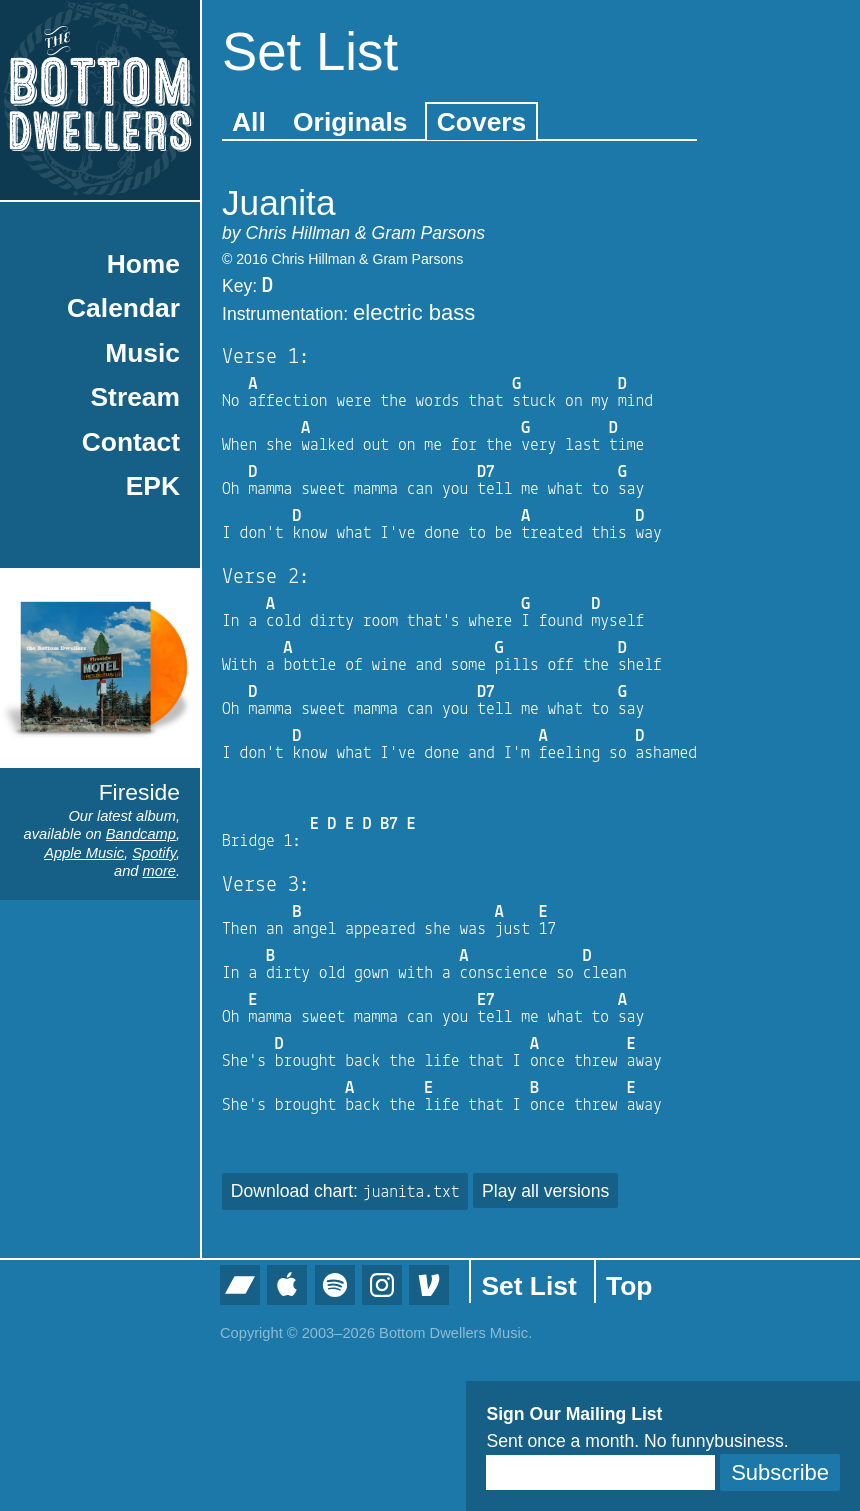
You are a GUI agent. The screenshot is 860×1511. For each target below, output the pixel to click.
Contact (131, 442)
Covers (481, 122)
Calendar (123, 308)
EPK (153, 486)
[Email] (600, 1472)
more (159, 871)
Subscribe (780, 1472)
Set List (528, 1286)
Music (142, 353)
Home (143, 264)
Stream (135, 397)
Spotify (154, 853)
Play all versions (545, 1191)
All (249, 122)
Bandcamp (141, 834)
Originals (350, 122)
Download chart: (345, 1191)
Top (629, 1286)
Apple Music (84, 853)
